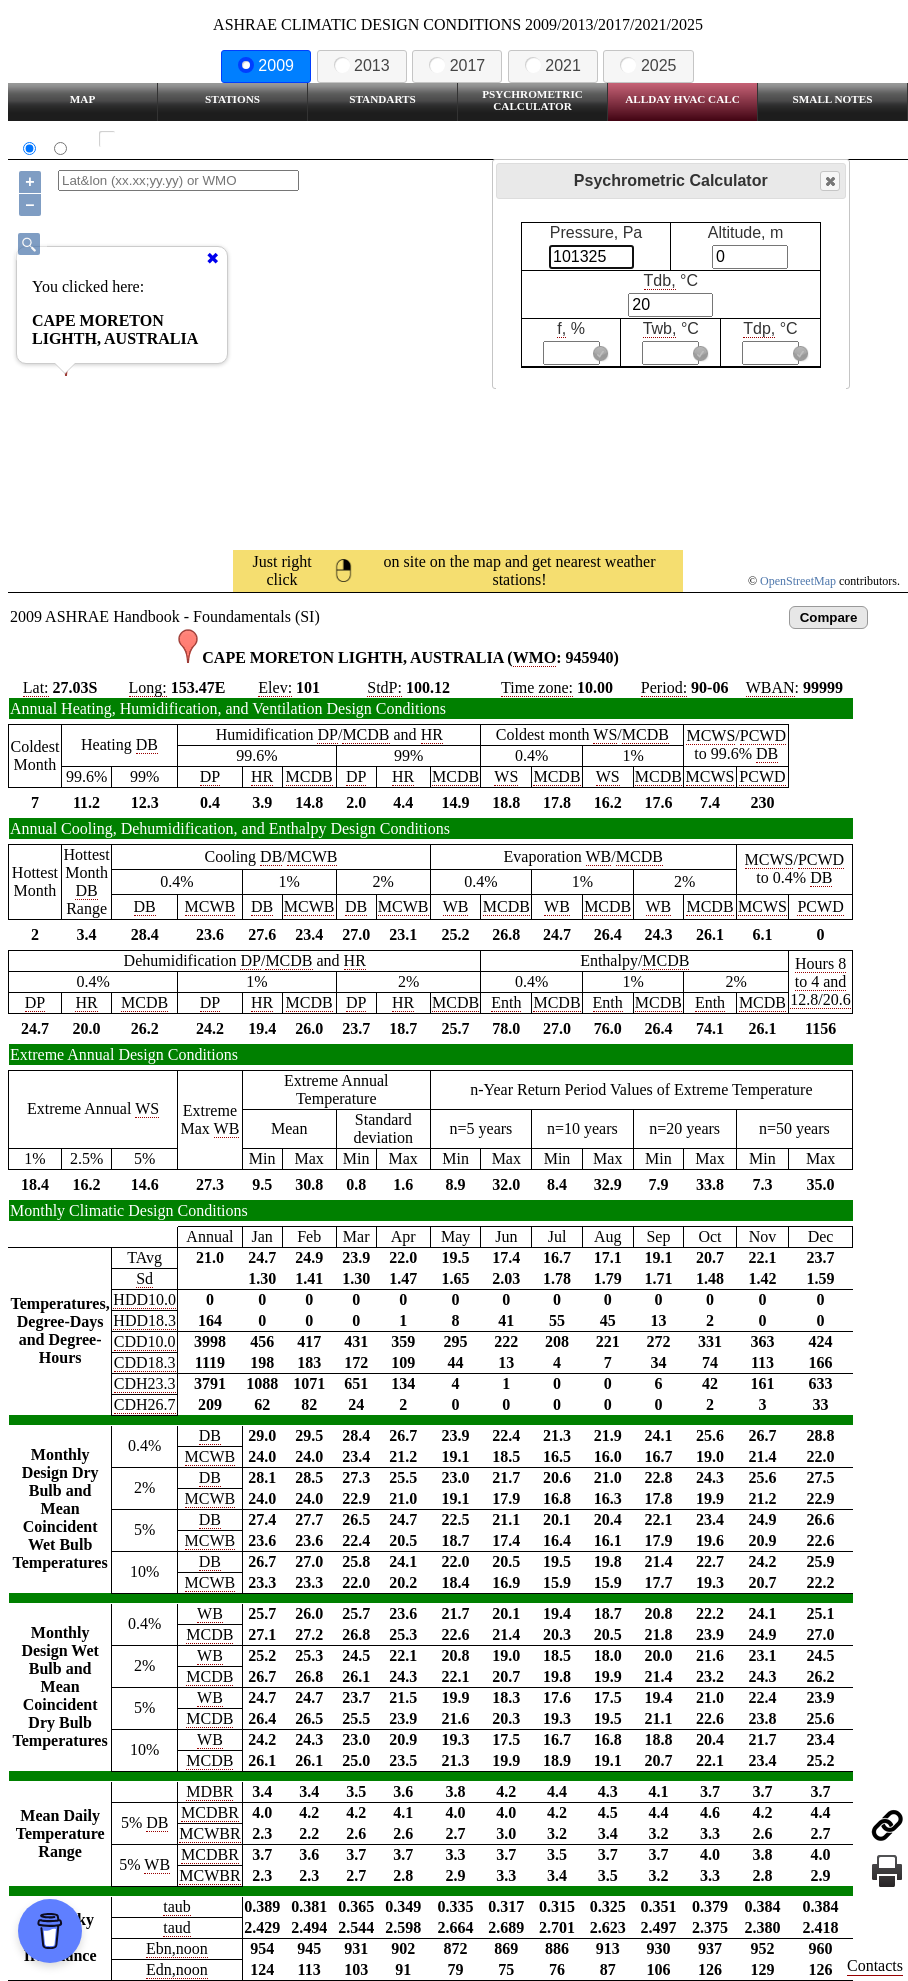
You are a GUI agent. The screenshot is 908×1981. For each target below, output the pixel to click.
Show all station (165, 139)
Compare (829, 617)
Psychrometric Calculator (532, 100)
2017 (457, 65)
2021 (553, 65)
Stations (232, 99)
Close (829, 181)
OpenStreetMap (798, 581)
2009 (266, 65)
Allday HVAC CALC (682, 99)
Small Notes (833, 99)
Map (82, 99)
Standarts (382, 99)
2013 (362, 65)
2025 (648, 65)
